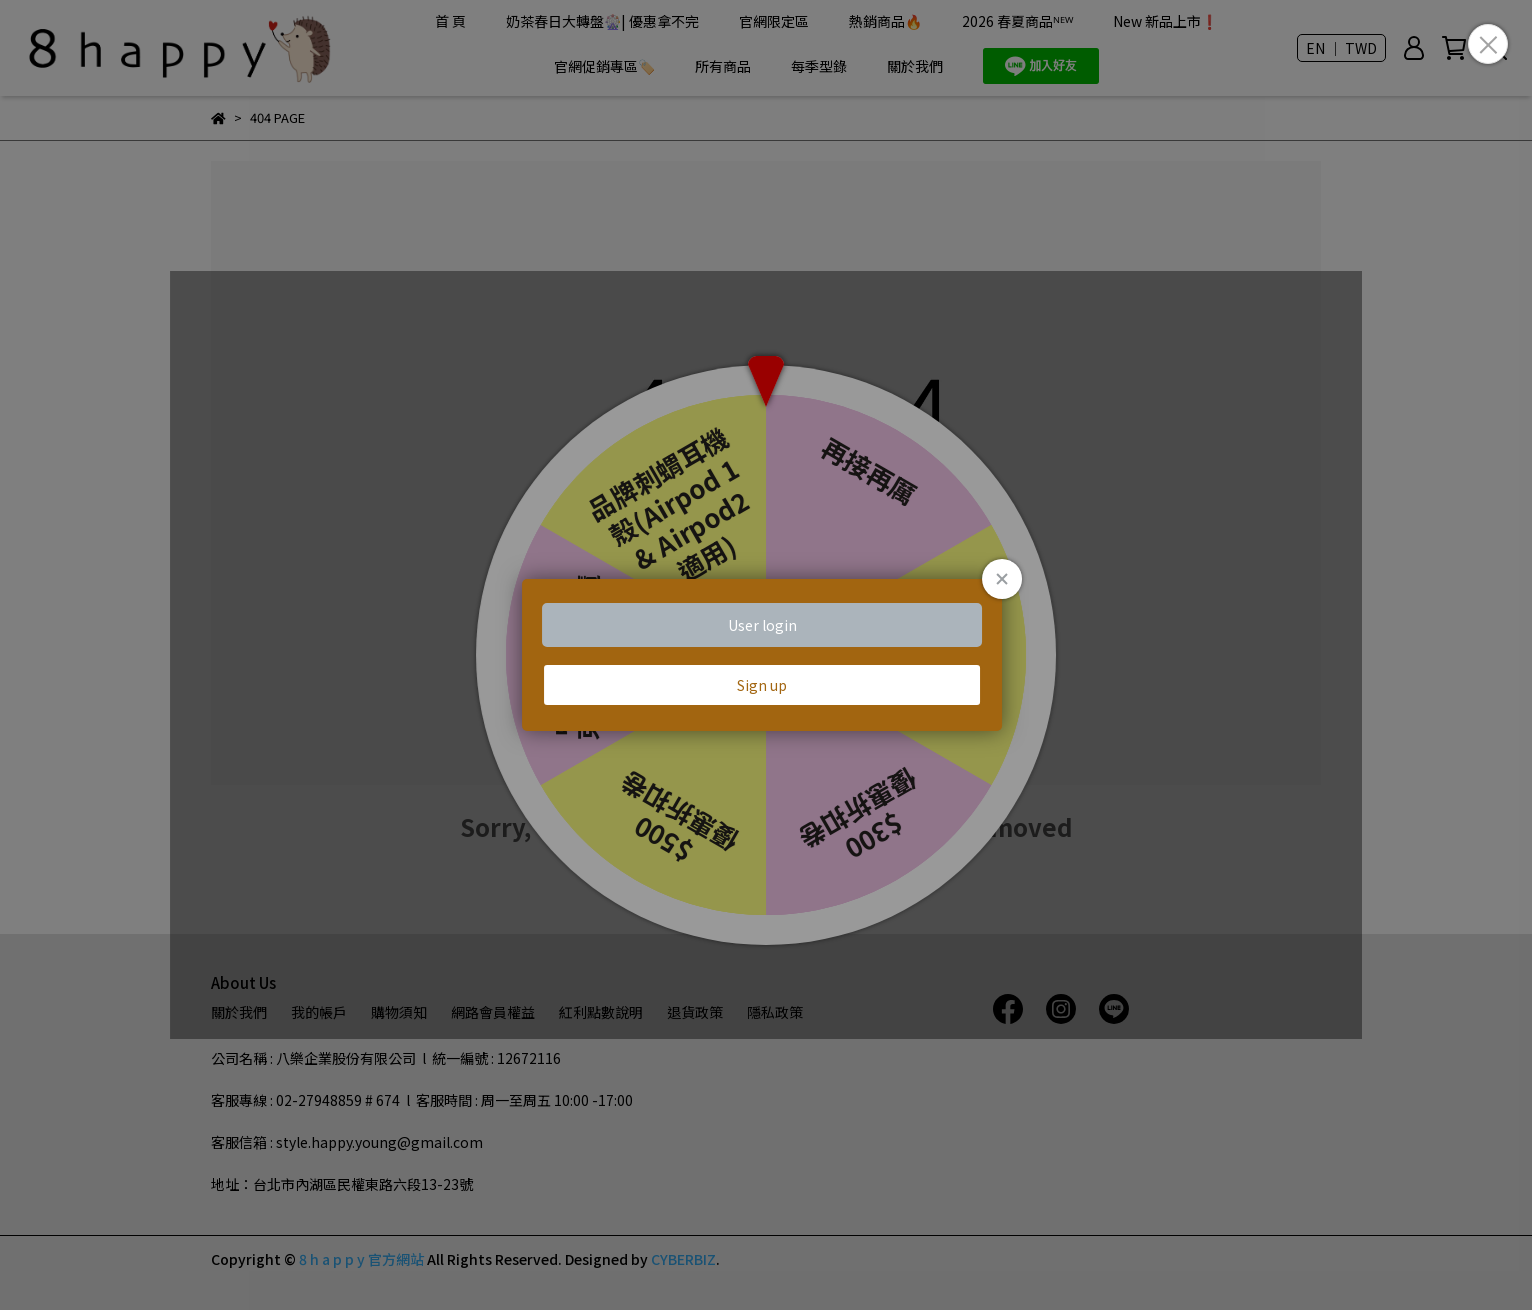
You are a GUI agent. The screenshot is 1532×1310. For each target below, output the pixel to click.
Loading (766, 655)
